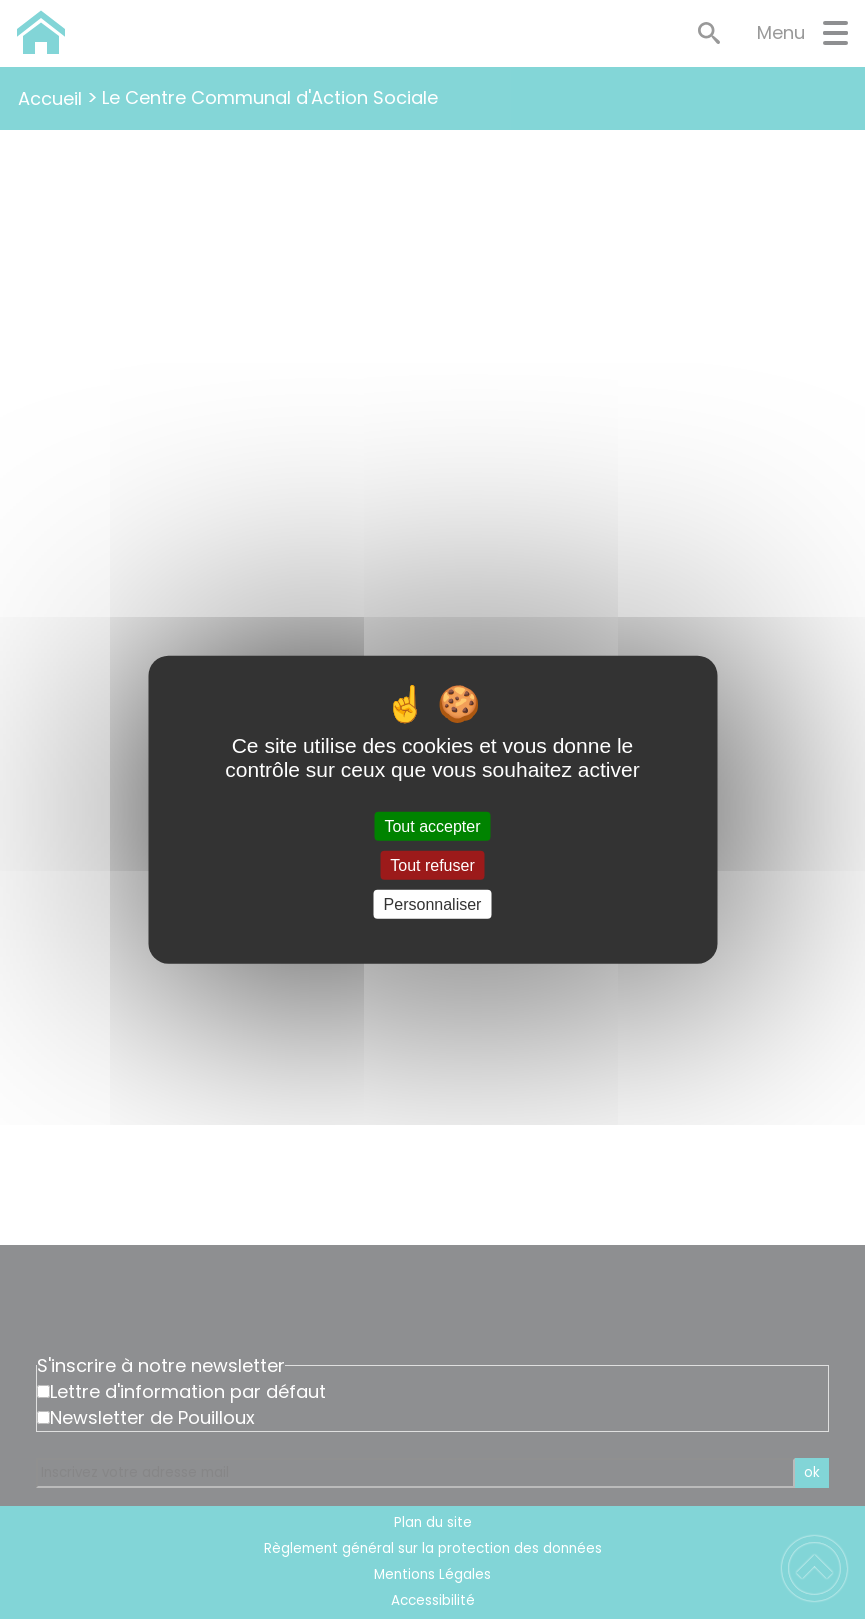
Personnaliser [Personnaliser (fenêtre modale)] (433, 904)
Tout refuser (432, 864)
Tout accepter (432, 825)
